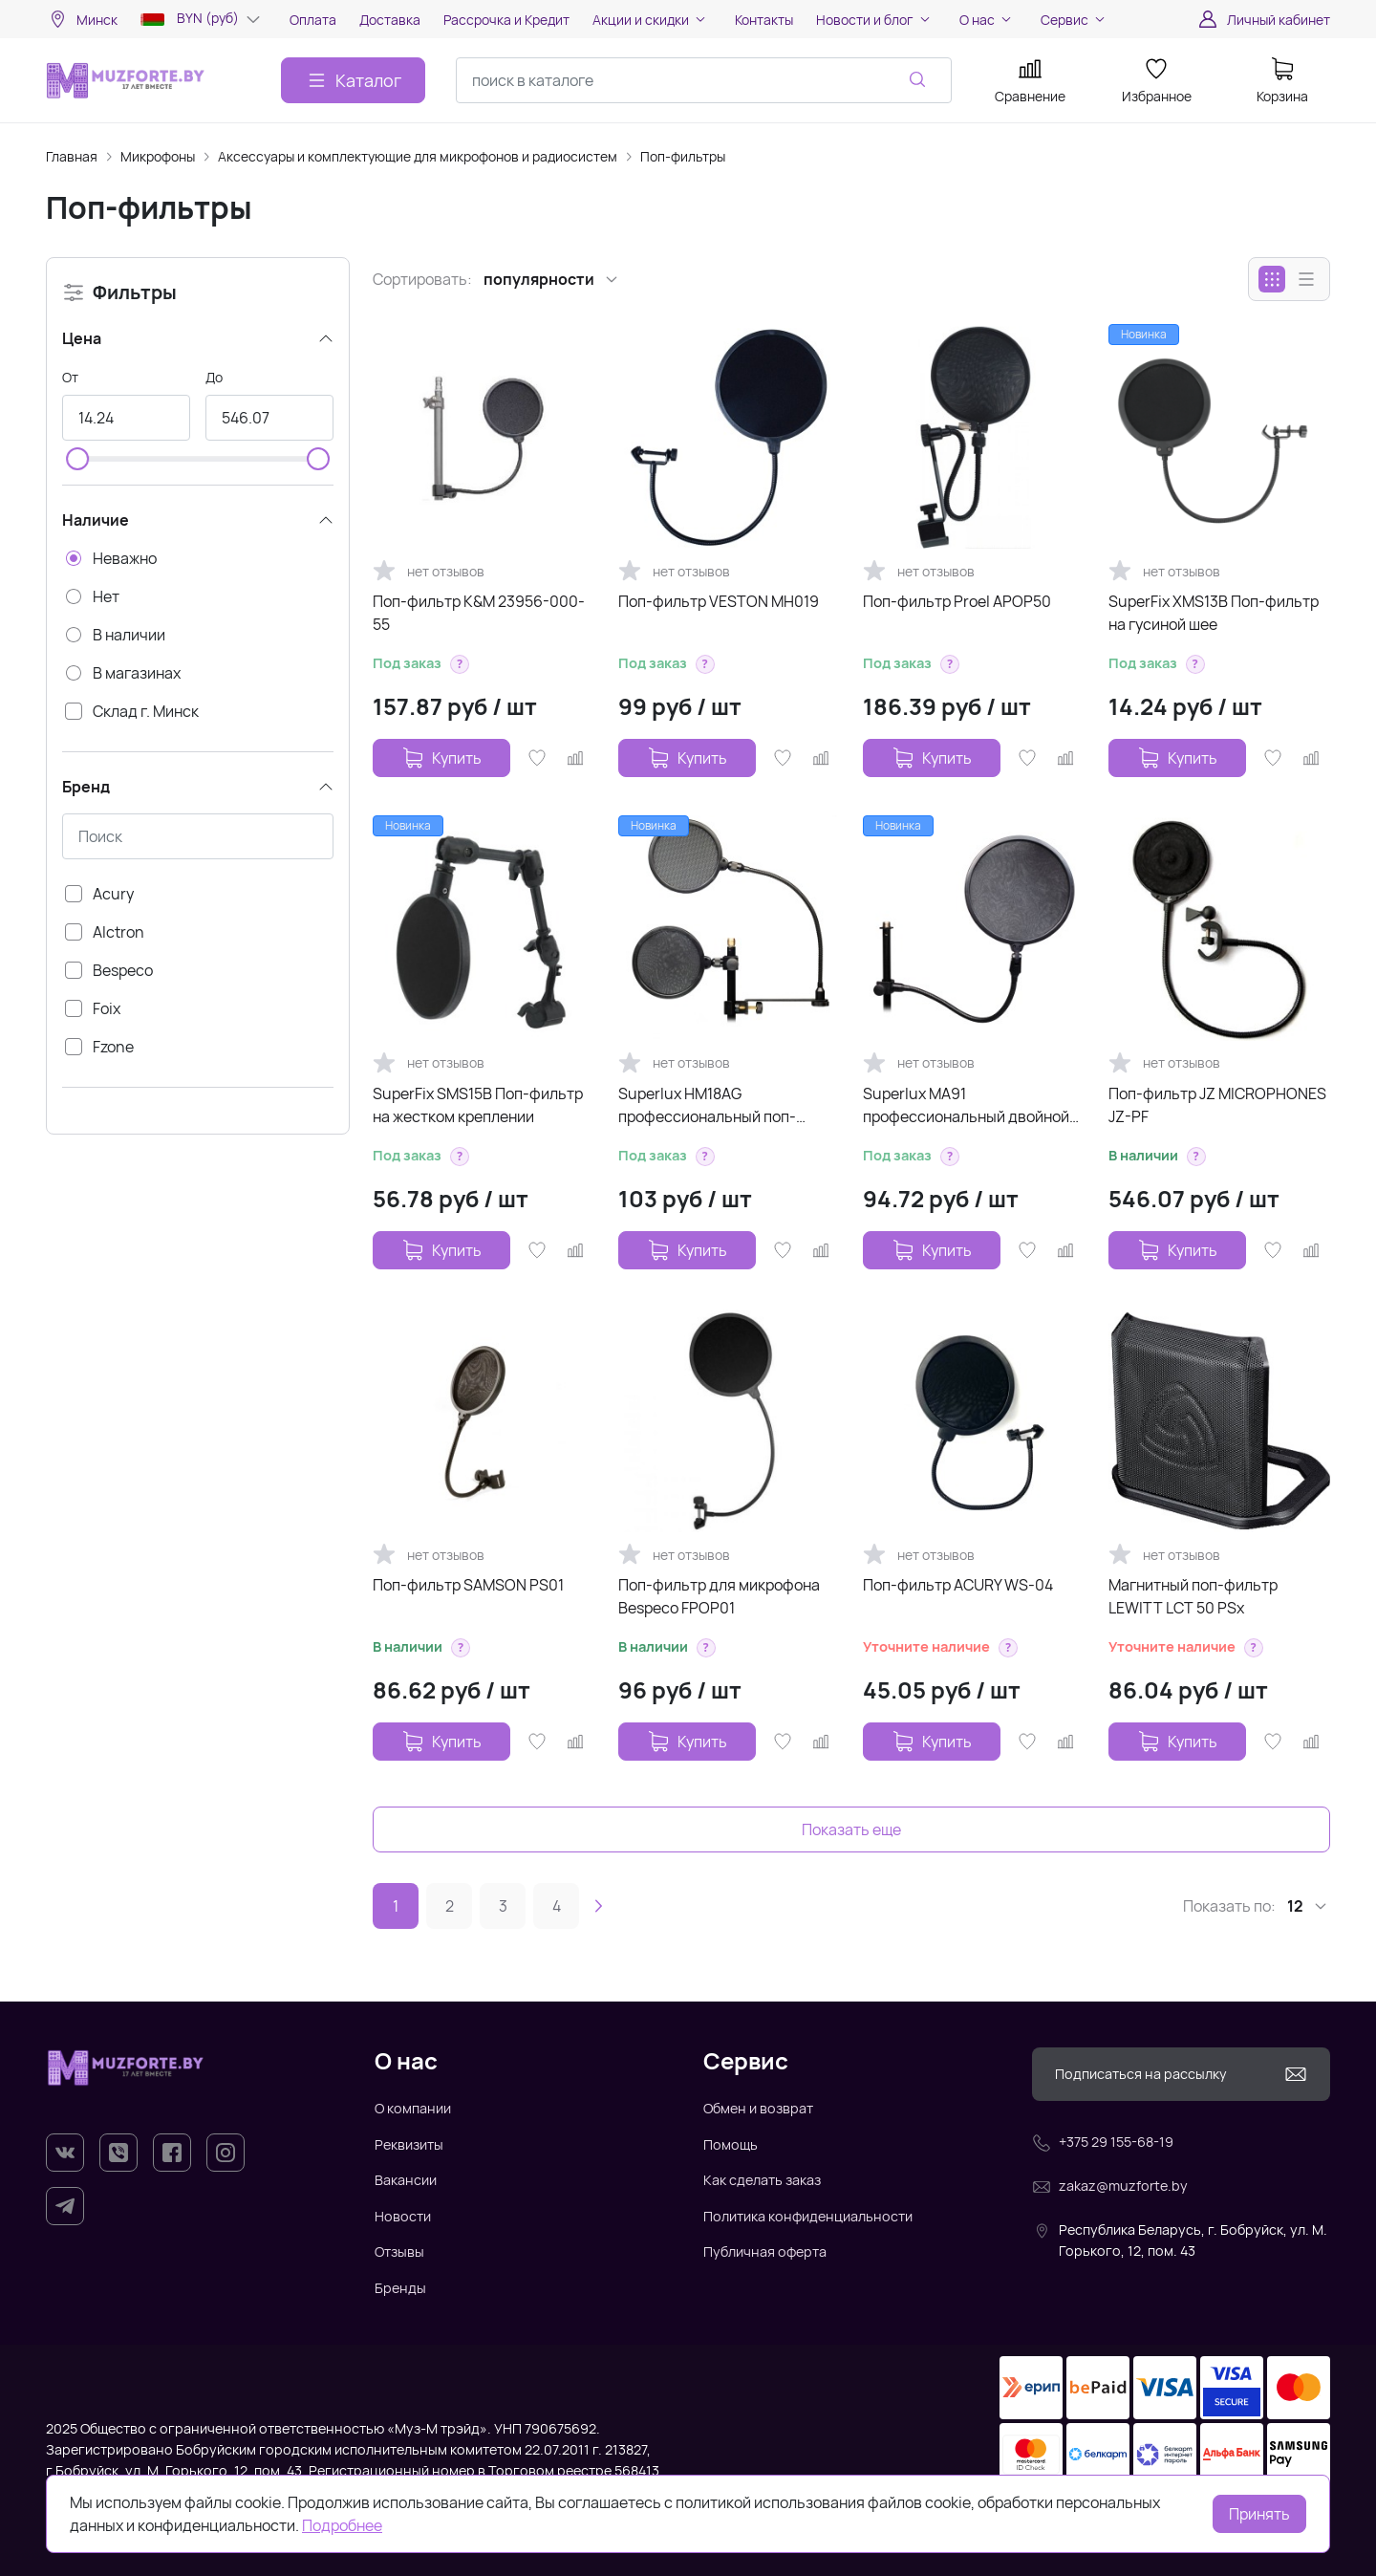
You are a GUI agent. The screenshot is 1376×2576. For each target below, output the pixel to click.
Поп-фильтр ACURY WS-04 (958, 1584)
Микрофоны (157, 156)
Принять (1259, 2513)
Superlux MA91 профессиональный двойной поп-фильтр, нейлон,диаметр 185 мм (968, 1105)
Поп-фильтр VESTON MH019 (718, 601)
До (214, 377)
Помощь (730, 2144)
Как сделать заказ (762, 2180)
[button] (459, 664)
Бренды (400, 2288)
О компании (413, 2108)
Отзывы (399, 2251)
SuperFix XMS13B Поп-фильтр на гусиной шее (1213, 613)
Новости (403, 2216)
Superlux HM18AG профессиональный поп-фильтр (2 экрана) (707, 1105)
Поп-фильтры (682, 156)
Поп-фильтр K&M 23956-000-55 (479, 613)
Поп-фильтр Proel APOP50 (957, 601)
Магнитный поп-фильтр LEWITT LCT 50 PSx (1193, 1596)
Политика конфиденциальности (808, 2216)
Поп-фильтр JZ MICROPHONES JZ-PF (1217, 1105)
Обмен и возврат (758, 2108)
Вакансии (406, 2180)
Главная (71, 156)
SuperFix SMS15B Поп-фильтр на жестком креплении (478, 1105)
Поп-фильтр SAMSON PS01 (468, 1584)
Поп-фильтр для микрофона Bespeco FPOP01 (719, 1596)
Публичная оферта (765, 2251)
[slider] (77, 458)
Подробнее (342, 2525)
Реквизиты (409, 2144)
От (70, 377)
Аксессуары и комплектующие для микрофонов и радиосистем (417, 156)
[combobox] (704, 80)
